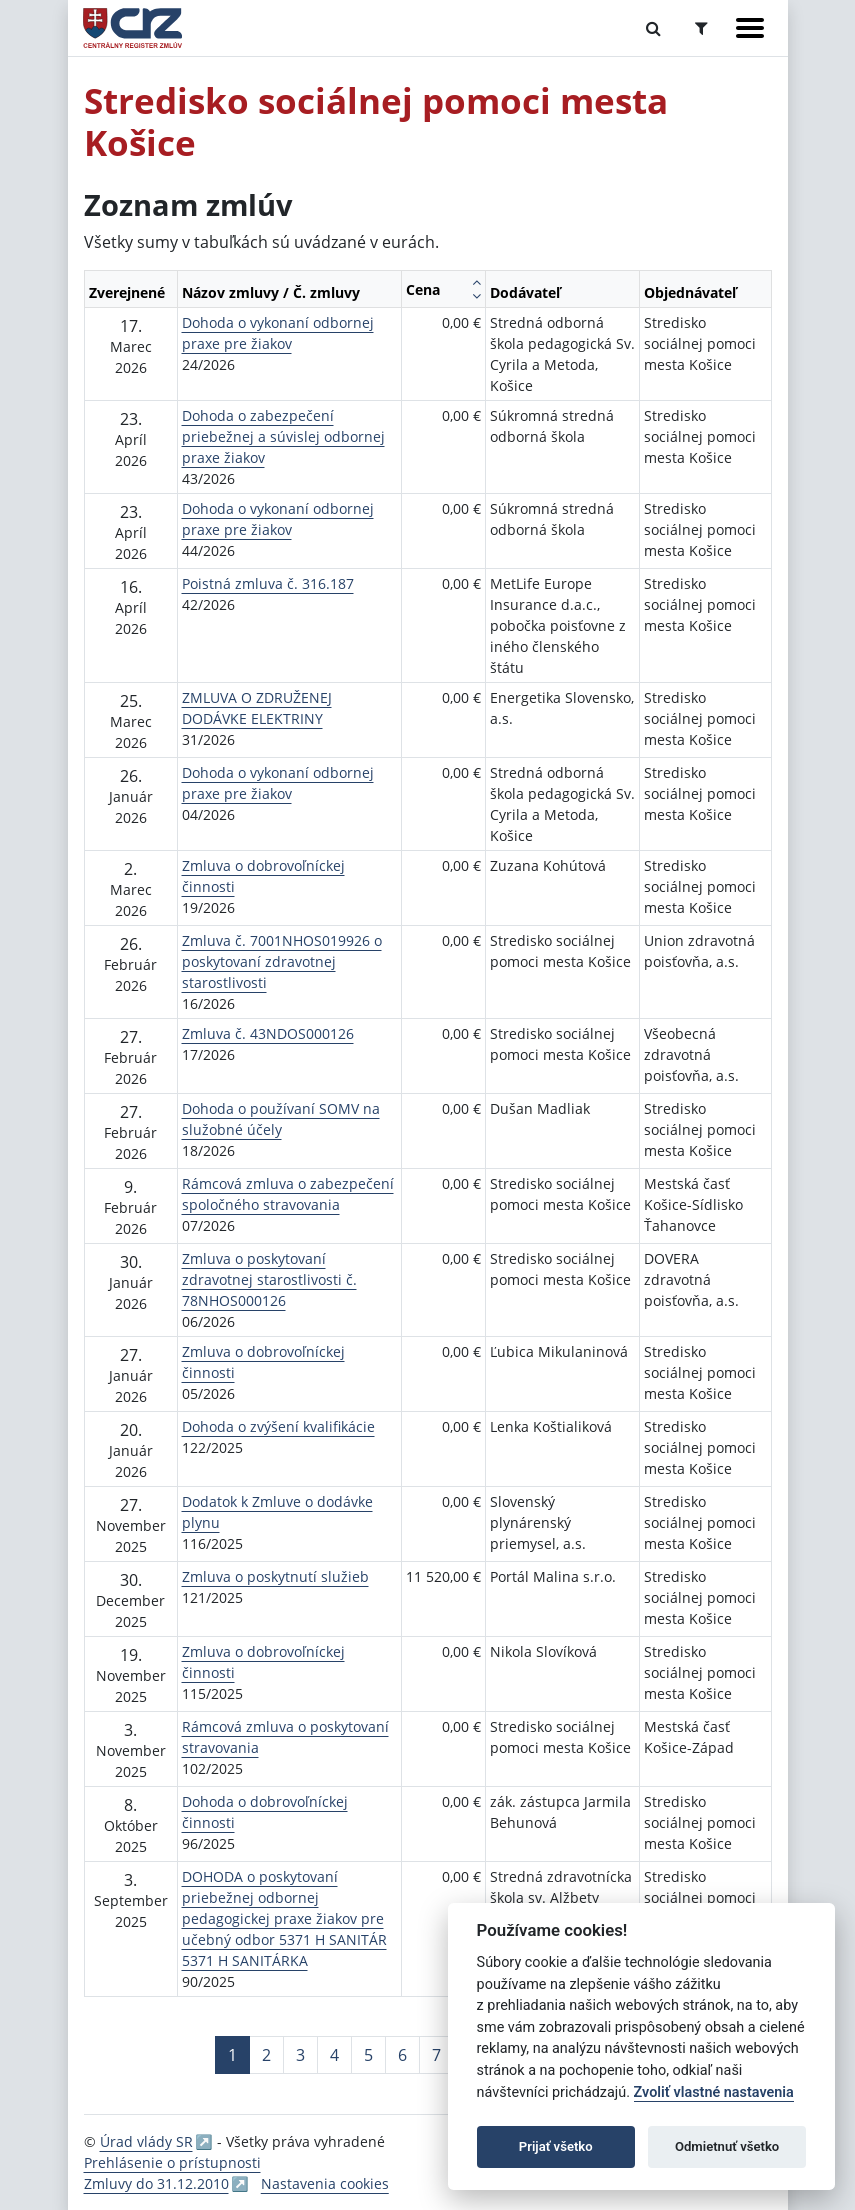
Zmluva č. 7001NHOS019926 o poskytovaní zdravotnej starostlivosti (282, 961)
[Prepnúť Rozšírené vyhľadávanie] (701, 28)
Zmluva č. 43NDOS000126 (268, 1033)
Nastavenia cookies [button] (325, 2183)
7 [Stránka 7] (436, 2055)
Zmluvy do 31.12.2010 (156, 2183)
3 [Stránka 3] (300, 2055)
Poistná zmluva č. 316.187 (268, 583)
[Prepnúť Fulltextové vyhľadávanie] (653, 28)
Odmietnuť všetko (727, 2146)
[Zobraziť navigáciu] (750, 28)
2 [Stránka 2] (266, 2055)
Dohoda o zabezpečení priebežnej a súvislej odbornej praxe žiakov (283, 436)
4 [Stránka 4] (334, 2055)
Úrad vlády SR (146, 2141)
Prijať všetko (556, 2146)
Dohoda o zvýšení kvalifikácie (278, 1426)
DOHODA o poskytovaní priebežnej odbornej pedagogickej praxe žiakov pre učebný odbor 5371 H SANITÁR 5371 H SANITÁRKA (284, 1918)
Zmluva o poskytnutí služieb (275, 1576)
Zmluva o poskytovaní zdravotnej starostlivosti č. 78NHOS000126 (269, 1279)
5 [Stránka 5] (368, 2055)
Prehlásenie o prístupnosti (172, 2162)
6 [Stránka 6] (402, 2055)
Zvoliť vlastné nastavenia (714, 2092)
